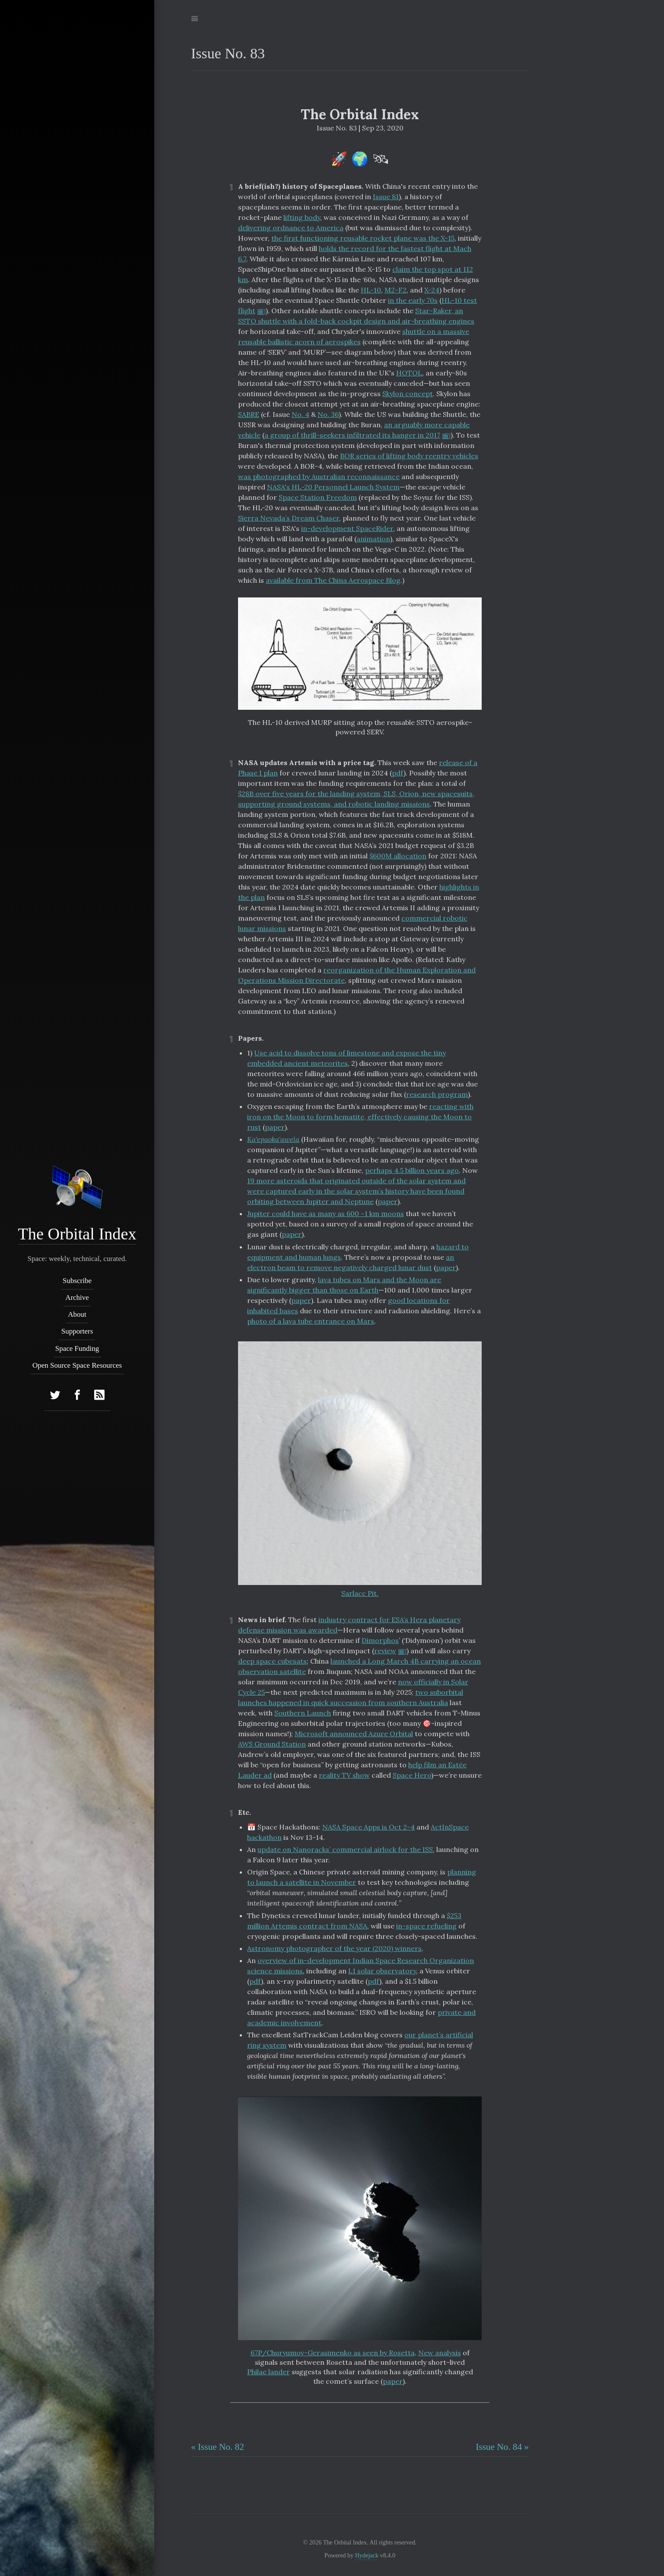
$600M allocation (397, 855)
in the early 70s (413, 300)
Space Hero (412, 1775)
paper (275, 1127)
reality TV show (344, 1775)
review (385, 1650)
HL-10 (371, 290)
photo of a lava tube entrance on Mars (310, 1321)
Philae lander (268, 2371)
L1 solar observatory (382, 1970)
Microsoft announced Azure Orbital (354, 1733)
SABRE (248, 414)
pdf (397, 773)
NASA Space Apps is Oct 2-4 (368, 1827)
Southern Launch (302, 1713)
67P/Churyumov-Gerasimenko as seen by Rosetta (333, 2352)
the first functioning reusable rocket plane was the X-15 (362, 238)
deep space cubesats (272, 1661)
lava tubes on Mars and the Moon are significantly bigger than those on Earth (344, 1284)
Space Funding (77, 1348)
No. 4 (300, 414)
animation (373, 538)
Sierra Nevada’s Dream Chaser (288, 518)
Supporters (77, 1331)
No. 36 (328, 414)
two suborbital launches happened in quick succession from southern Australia (350, 1697)
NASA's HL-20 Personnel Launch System (333, 487)
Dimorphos (380, 1640)
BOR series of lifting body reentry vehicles (409, 455)
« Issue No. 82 (217, 2447)
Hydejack (366, 2555)
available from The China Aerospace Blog (333, 580)
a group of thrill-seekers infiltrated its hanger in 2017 (352, 435)
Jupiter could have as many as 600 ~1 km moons (325, 1213)
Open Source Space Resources (77, 1365)
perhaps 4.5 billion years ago (412, 1170)
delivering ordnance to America (290, 227)
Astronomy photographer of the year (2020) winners (334, 1948)
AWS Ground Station (272, 1744)
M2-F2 (395, 290)
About (77, 1314)
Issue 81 (386, 196)
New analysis (439, 2352)
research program (437, 1094)
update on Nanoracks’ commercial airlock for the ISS (345, 1849)
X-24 (431, 290)
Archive (77, 1297)
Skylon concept (407, 393)
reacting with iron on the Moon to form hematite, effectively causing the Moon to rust (360, 1116)
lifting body (301, 217)
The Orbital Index (77, 1234)
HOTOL (409, 372)
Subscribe (77, 1281)
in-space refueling (426, 1926)
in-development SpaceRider (347, 528)
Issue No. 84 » (502, 2447)
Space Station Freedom (318, 497)
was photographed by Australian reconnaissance (319, 476)
